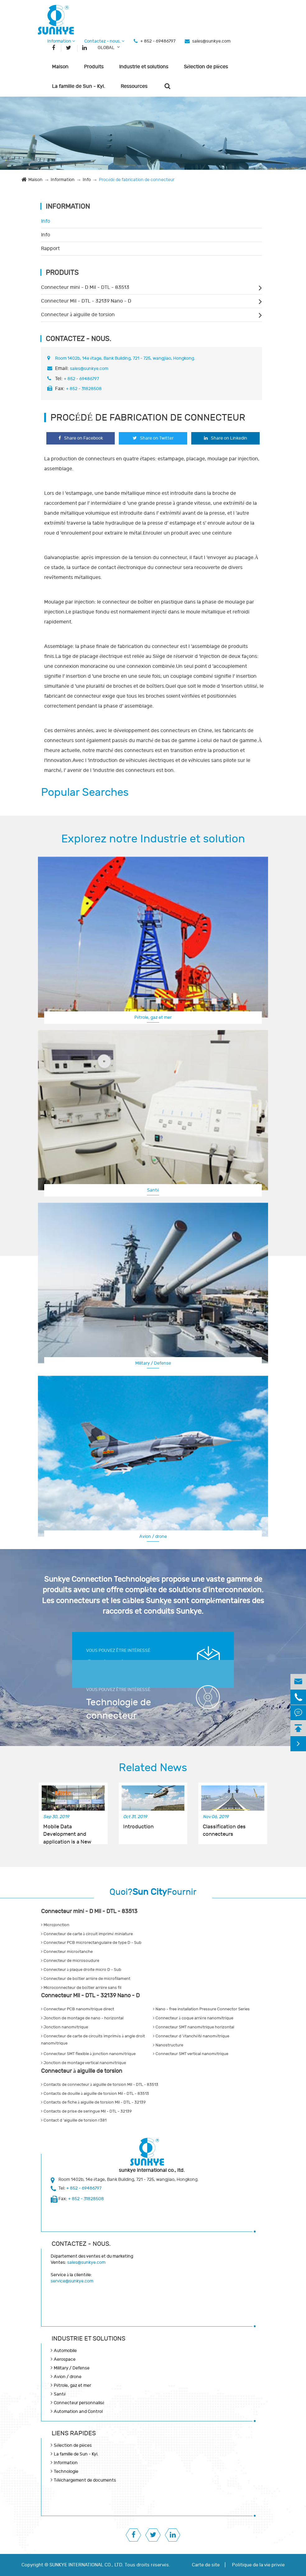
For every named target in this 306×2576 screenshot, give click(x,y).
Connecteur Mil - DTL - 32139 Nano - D (86, 301)
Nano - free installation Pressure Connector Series (201, 2009)
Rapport (50, 248)
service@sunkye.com (72, 2281)
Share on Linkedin (225, 438)
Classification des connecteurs (224, 1830)
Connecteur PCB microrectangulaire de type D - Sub (91, 1942)
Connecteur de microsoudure (70, 1960)
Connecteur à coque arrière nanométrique (193, 2018)
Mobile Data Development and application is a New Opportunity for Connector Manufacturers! (67, 1831)
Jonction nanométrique (64, 2027)
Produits (94, 67)
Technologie (66, 2471)
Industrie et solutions (143, 67)
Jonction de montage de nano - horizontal (82, 2018)
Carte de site (206, 2565)
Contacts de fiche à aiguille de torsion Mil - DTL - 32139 (93, 2102)
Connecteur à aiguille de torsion (78, 314)
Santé (153, 1190)
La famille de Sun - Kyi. (78, 86)
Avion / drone (153, 1536)
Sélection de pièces (206, 67)
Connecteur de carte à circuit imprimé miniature (87, 1933)
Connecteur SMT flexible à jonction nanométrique (88, 2053)
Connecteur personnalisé (79, 2402)
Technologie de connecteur (118, 1709)
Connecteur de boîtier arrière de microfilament (85, 1978)
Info (87, 179)
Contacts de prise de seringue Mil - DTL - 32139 (86, 2111)
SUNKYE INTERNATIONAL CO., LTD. (86, 2565)
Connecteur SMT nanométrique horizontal (193, 2027)
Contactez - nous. (104, 41)
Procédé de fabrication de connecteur (136, 179)
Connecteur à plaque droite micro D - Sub (81, 1969)
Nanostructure (168, 2045)
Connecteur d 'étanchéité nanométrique (191, 2036)
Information (61, 41)
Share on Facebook (80, 438)
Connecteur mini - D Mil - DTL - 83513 (85, 287)
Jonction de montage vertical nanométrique (83, 2062)
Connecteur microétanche (67, 1951)
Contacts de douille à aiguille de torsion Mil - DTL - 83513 (95, 2093)
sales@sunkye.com (211, 41)
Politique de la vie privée (258, 2565)
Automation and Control (78, 2411)
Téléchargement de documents (85, 2480)
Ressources (134, 86)
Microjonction (55, 1924)
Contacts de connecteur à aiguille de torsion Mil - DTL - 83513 (99, 2084)
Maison (60, 67)
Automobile (65, 2350)
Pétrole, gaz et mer (153, 1017)
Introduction (138, 1827)
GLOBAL (106, 47)
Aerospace (65, 2359)
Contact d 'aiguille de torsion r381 (73, 2120)
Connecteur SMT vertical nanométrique (190, 2053)
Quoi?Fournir (153, 1892)
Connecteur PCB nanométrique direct (77, 2009)
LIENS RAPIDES (74, 2433)
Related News (153, 1768)
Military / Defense (153, 1363)
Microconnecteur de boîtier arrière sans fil (81, 1987)
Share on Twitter (153, 438)
